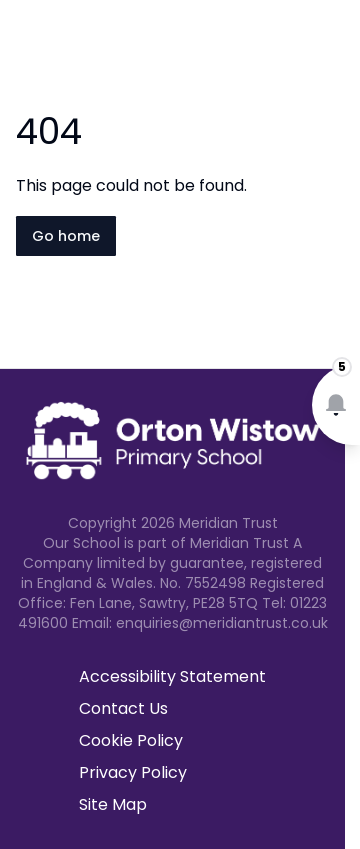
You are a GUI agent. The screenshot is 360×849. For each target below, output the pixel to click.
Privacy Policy (133, 772)
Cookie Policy (131, 740)
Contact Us (123, 708)
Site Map (113, 804)
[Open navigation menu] (332, 48)
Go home (66, 236)
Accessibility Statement (172, 676)
